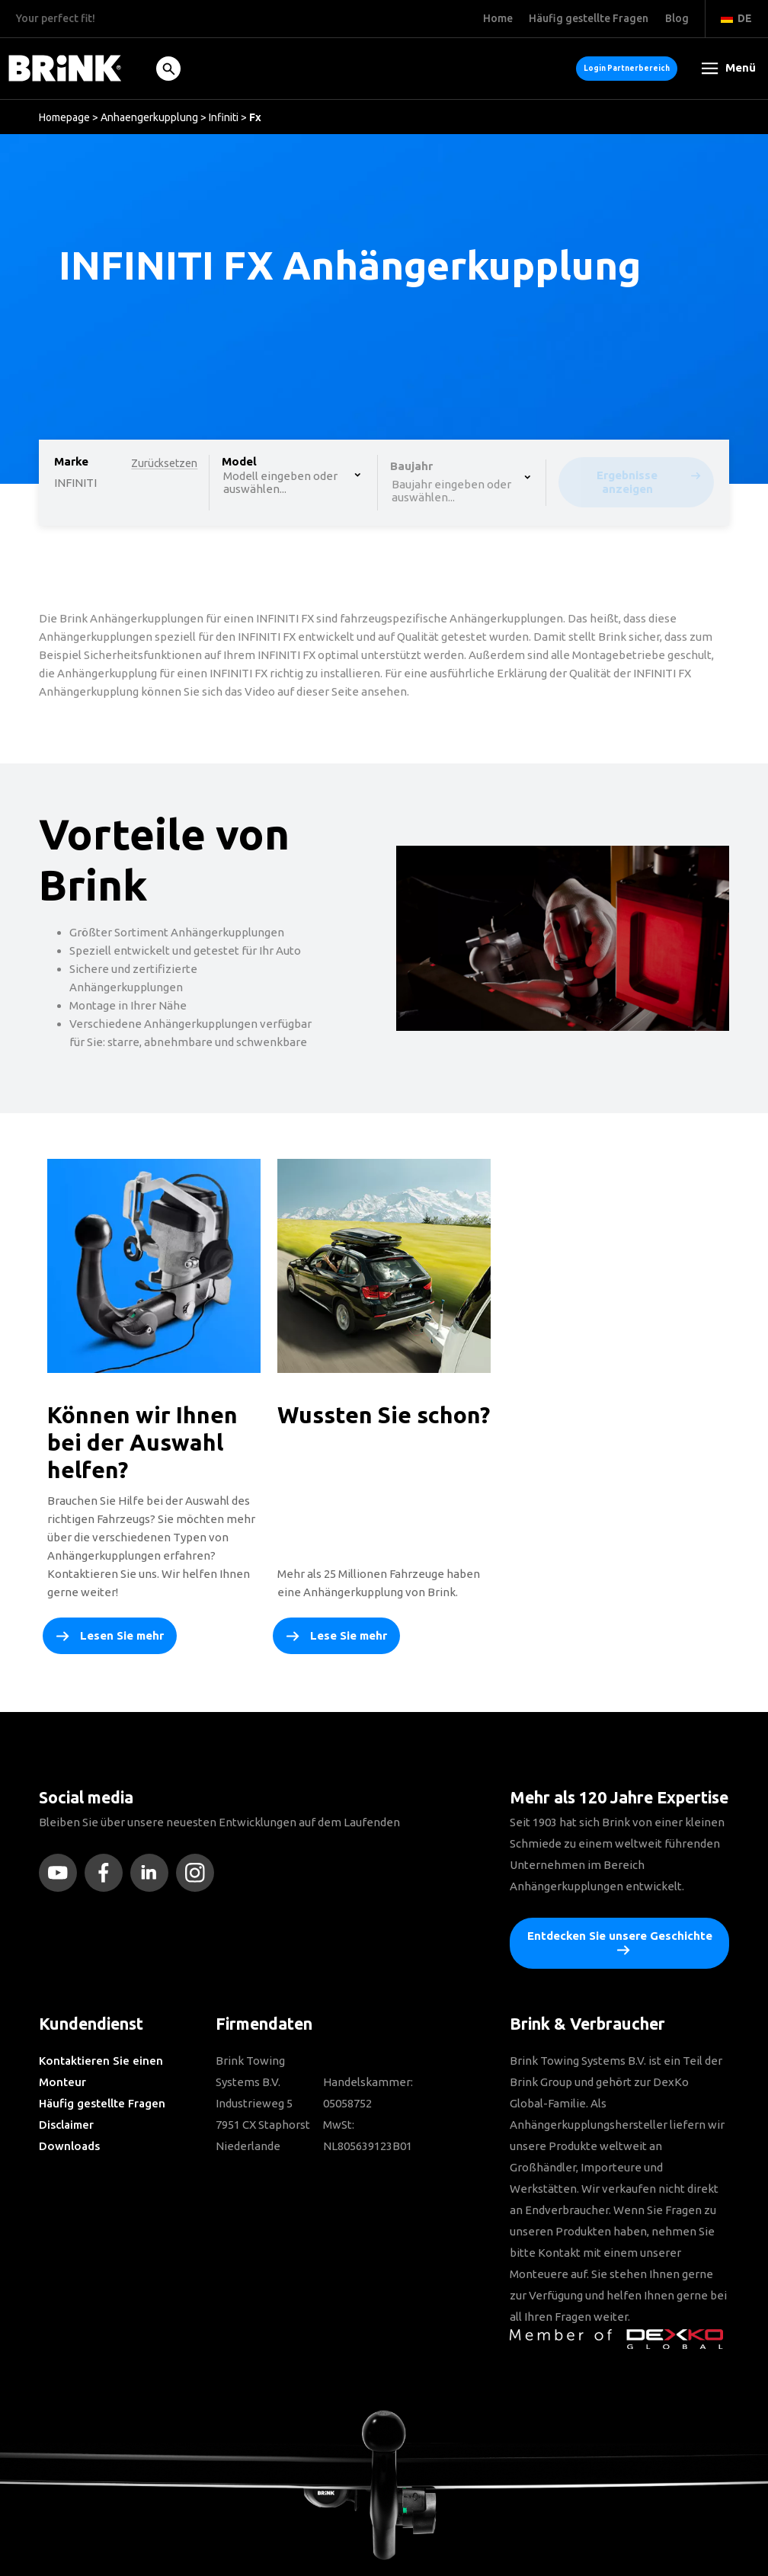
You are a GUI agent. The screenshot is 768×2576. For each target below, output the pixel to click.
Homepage (64, 117)
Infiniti (223, 117)
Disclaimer (66, 2124)
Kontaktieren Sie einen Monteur (101, 2071)
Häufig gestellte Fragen (102, 2103)
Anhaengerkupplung (149, 117)
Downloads (69, 2145)
